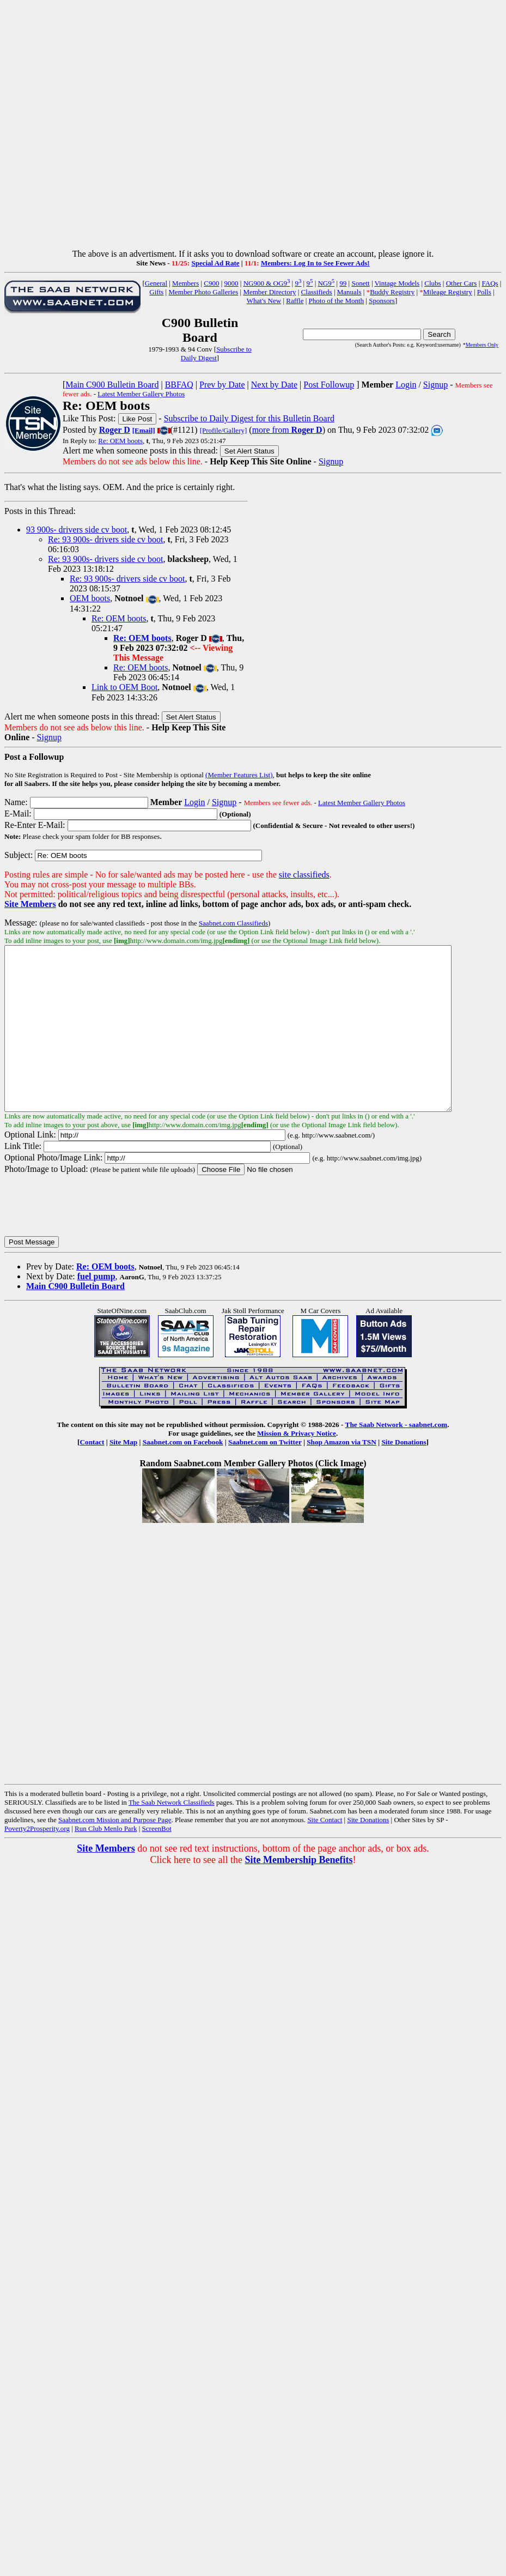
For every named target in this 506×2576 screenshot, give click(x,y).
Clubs (432, 283)
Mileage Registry (447, 292)
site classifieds (304, 874)
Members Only (482, 345)
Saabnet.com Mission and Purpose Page (115, 1852)
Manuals (349, 292)
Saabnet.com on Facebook (183, 1475)
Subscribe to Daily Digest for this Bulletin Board (249, 418)
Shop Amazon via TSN (341, 1475)
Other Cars (461, 283)
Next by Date (274, 384)
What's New (264, 301)
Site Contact (324, 1852)
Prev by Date (222, 384)
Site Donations (403, 1475)
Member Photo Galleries (203, 292)
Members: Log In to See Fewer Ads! (315, 263)
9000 (231, 283)
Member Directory (269, 292)
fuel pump (96, 1309)
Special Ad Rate (215, 263)
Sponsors (382, 301)
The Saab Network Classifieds (172, 1835)
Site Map (123, 1475)
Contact (92, 1475)
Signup (435, 384)
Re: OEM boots (120, 441)
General (156, 283)
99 (342, 283)
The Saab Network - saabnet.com (396, 1457)
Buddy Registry (392, 292)
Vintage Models (397, 283)
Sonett (360, 283)
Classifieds (316, 292)
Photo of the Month (336, 301)
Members (185, 283)
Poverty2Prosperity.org (37, 1861)
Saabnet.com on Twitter (265, 1475)
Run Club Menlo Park (106, 1861)
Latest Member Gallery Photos (141, 394)
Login (405, 384)
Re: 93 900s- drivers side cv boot (105, 539)
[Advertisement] (251, 126)
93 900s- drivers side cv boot (76, 529)
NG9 (326, 283)
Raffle (294, 301)
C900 (211, 283)
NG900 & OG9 (266, 283)
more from (287, 429)
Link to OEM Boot (124, 687)
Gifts (156, 292)
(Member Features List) (238, 775)
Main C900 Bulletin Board (111, 384)
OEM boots (90, 598)
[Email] (143, 430)
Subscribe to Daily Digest (216, 353)
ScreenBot (157, 1861)
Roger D (114, 429)
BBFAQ (179, 384)
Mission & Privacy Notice (296, 1466)
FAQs (490, 283)
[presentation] (87, 1238)
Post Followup (328, 384)
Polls (484, 292)
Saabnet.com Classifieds (233, 923)
